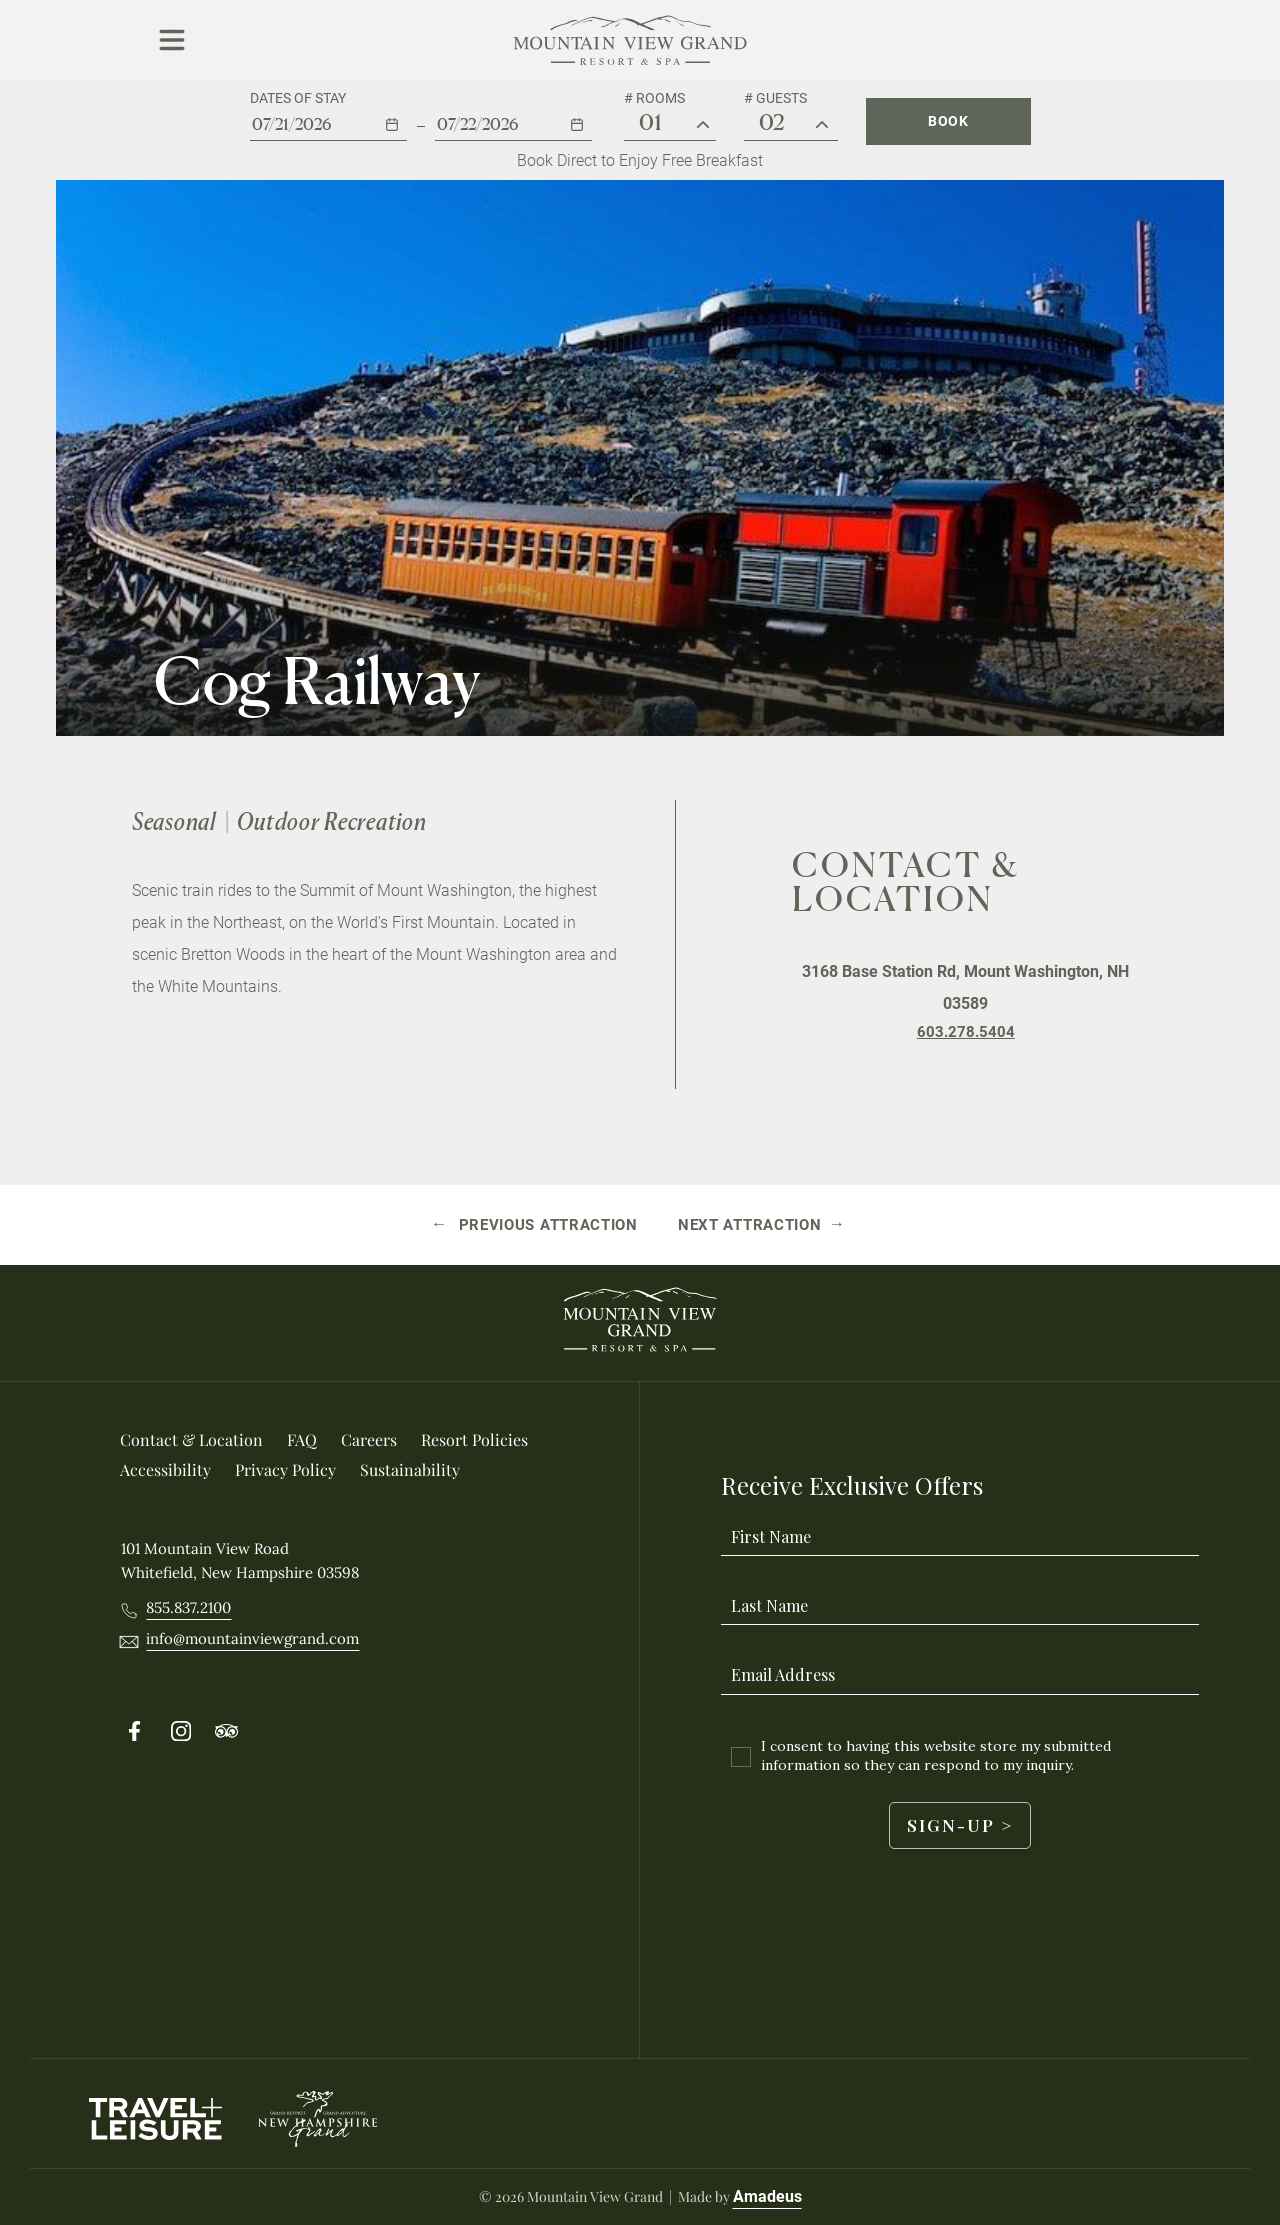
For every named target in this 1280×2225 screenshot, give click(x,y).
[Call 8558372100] (188, 1608)
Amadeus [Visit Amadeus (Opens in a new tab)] (767, 2196)
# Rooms (654, 98)
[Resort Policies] (474, 1440)
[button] (328, 115)
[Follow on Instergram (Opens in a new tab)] (181, 1732)
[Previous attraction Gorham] (536, 1225)
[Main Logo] (630, 40)
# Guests (775, 98)
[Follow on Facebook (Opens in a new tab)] (135, 1732)
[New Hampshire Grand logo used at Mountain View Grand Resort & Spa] (316, 2119)
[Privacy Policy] (285, 1470)
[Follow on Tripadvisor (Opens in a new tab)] (227, 1732)
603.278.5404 (966, 1032)
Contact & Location (906, 882)
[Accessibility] (165, 1470)
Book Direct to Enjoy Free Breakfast (640, 160)
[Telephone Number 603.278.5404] (966, 1032)
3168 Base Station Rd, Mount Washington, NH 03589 (965, 987)
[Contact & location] (191, 1440)
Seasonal (174, 821)
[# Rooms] (703, 125)
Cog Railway (317, 681)
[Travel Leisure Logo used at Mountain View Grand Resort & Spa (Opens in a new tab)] (155, 2119)
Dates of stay (298, 98)
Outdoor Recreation (331, 821)
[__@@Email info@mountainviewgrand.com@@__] (252, 1639)
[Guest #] (822, 125)
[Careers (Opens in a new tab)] (369, 1440)
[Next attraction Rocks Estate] (762, 1225)
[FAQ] (302, 1440)
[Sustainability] (410, 1470)
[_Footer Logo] (640, 1323)
